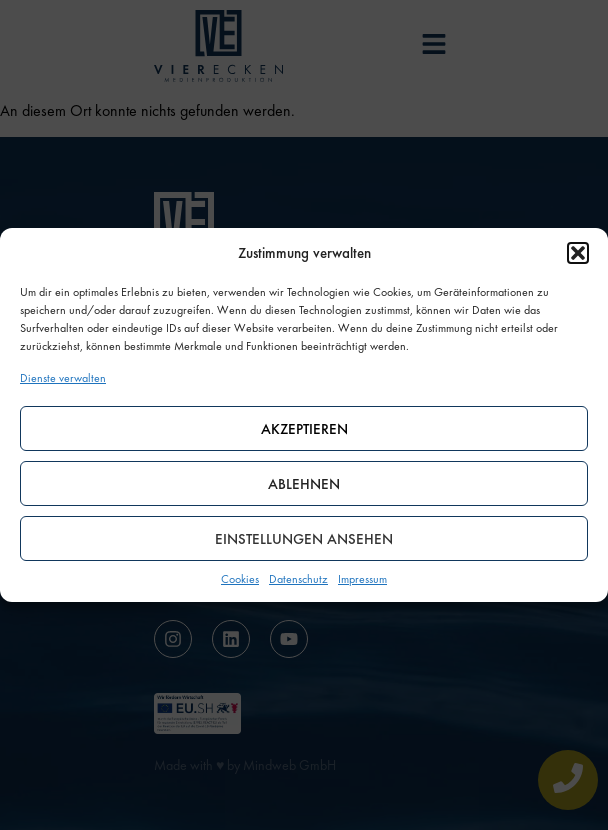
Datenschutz (298, 579)
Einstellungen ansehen (304, 539)
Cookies (240, 579)
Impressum (362, 579)
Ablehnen (304, 484)
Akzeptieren (304, 429)
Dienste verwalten (63, 378)
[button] (578, 253)
